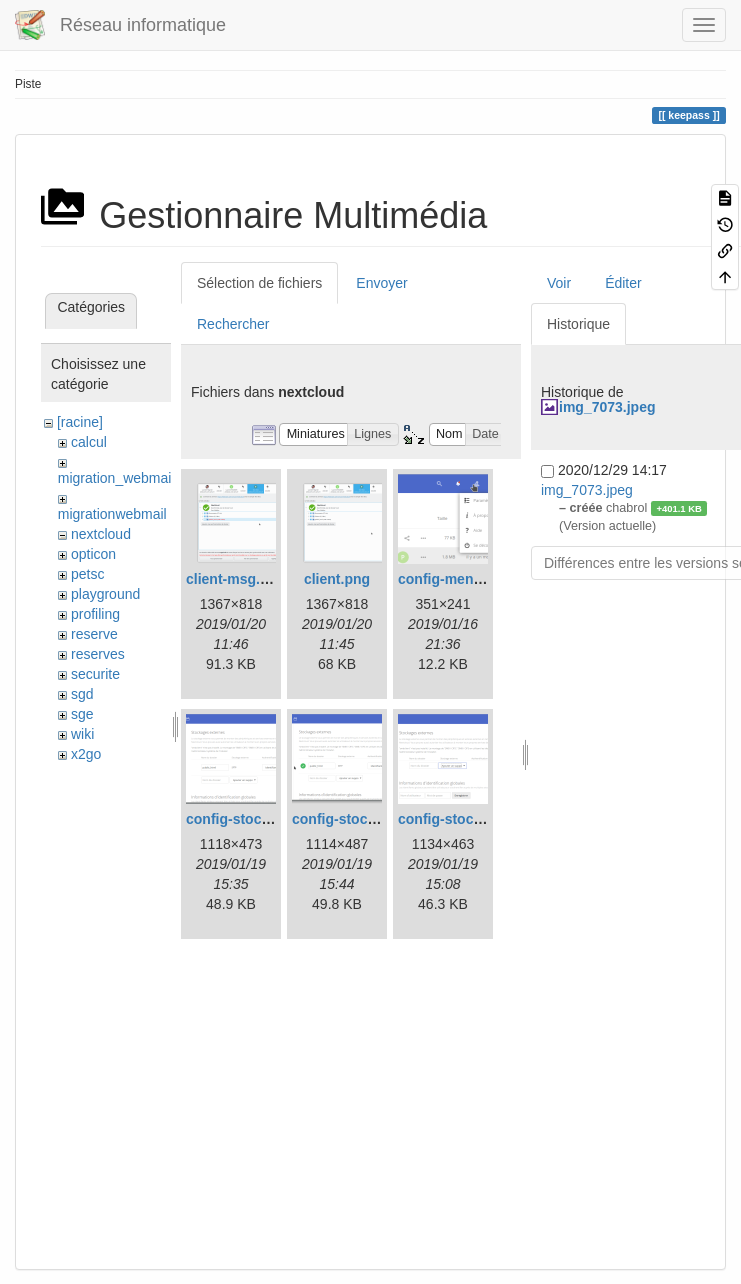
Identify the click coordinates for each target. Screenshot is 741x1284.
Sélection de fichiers (259, 283)
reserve (94, 634)
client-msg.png (236, 579)
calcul (89, 442)
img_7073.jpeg (607, 407)
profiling (95, 614)
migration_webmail (116, 478)
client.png (337, 579)
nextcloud (101, 534)
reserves (98, 654)
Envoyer (381, 283)
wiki (82, 734)
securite (95, 674)
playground (105, 594)
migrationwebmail (112, 514)
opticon (93, 554)
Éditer (623, 283)
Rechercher (233, 324)
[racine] (80, 422)
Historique (578, 324)
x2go (86, 754)
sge (82, 714)
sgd (82, 694)
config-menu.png (455, 579)
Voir (559, 283)
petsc (87, 574)
